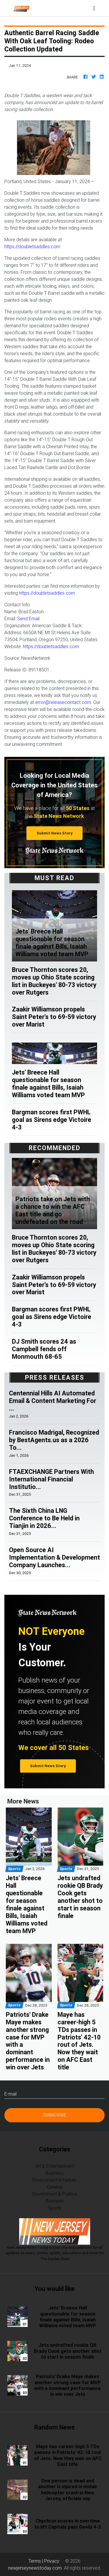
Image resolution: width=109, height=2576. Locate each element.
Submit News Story (55, 833)
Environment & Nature (54, 2180)
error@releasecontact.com (63, 702)
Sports (54, 2208)
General (54, 2187)
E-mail (10, 2094)
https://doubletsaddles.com (32, 246)
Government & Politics (54, 2194)
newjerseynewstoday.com (35, 2568)
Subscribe (54, 2115)
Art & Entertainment (54, 2166)
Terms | (36, 2561)
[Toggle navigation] (94, 8)
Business (55, 2173)
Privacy (51, 2561)
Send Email (28, 618)
